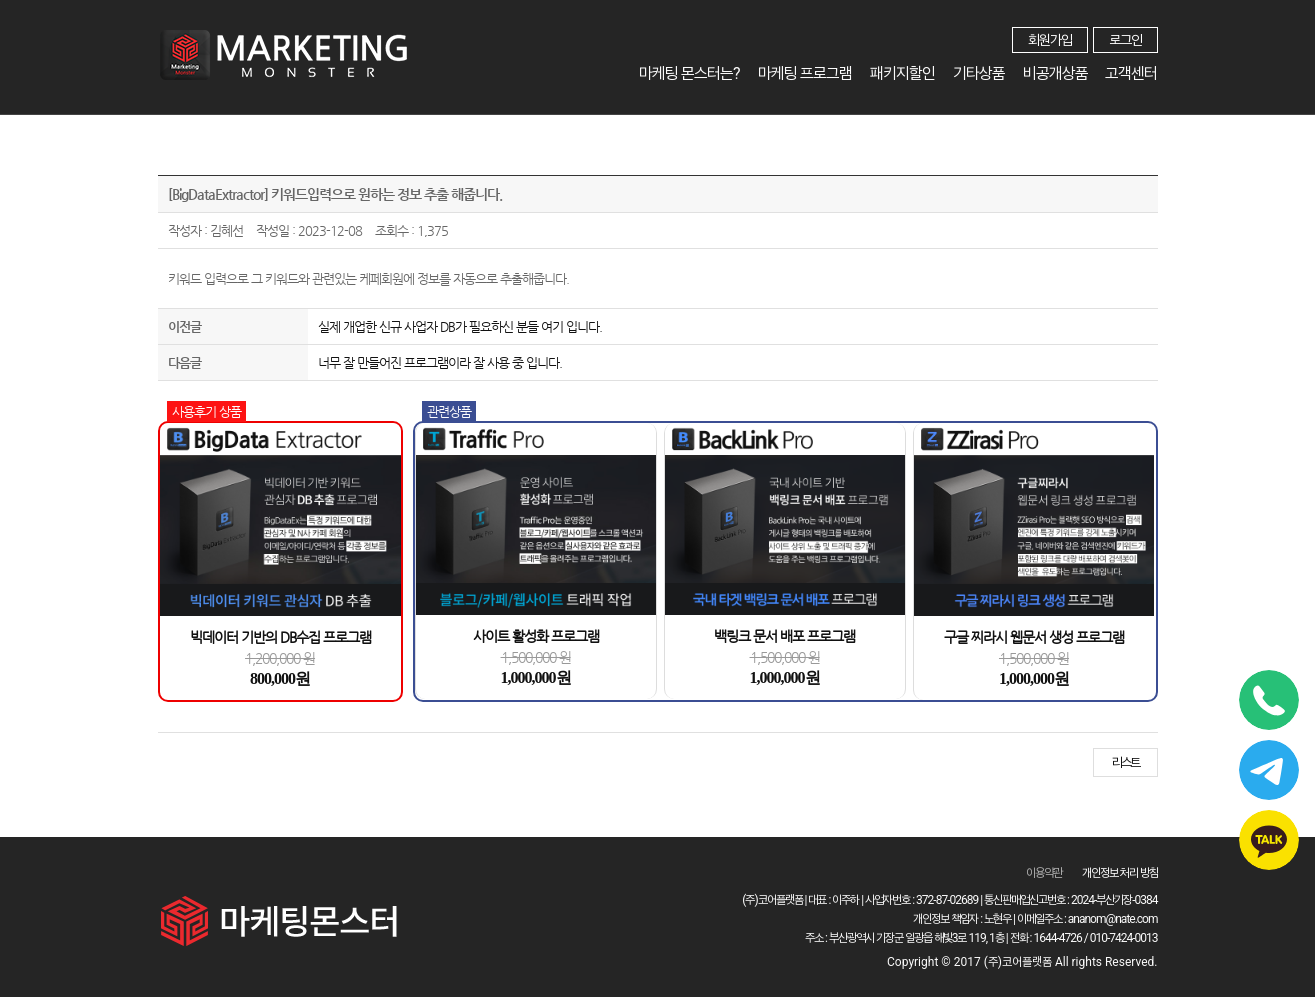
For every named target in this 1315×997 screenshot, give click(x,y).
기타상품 (979, 73)
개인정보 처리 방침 (1120, 873)
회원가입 (1050, 40)
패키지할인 (902, 73)
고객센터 (1132, 73)
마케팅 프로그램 (805, 73)
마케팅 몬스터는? (689, 73)
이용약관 (1044, 873)
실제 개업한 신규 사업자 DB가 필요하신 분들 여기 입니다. (460, 326)
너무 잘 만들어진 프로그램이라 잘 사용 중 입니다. (440, 362)
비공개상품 (1055, 73)
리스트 (1125, 762)
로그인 (1125, 40)
